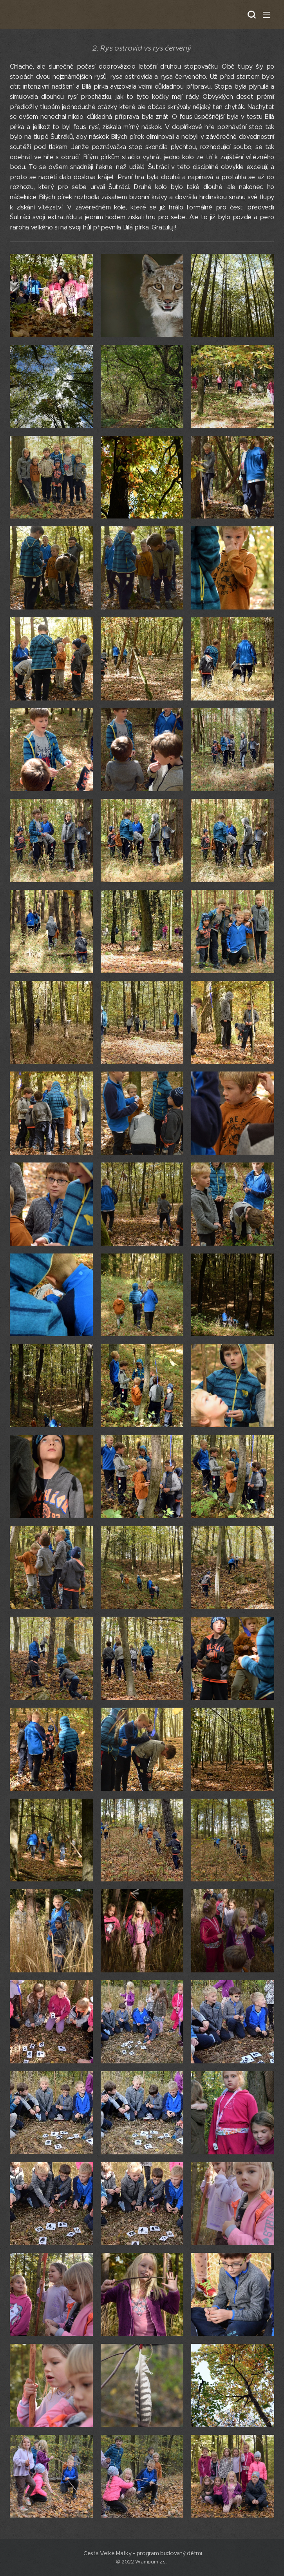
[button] (251, 14)
